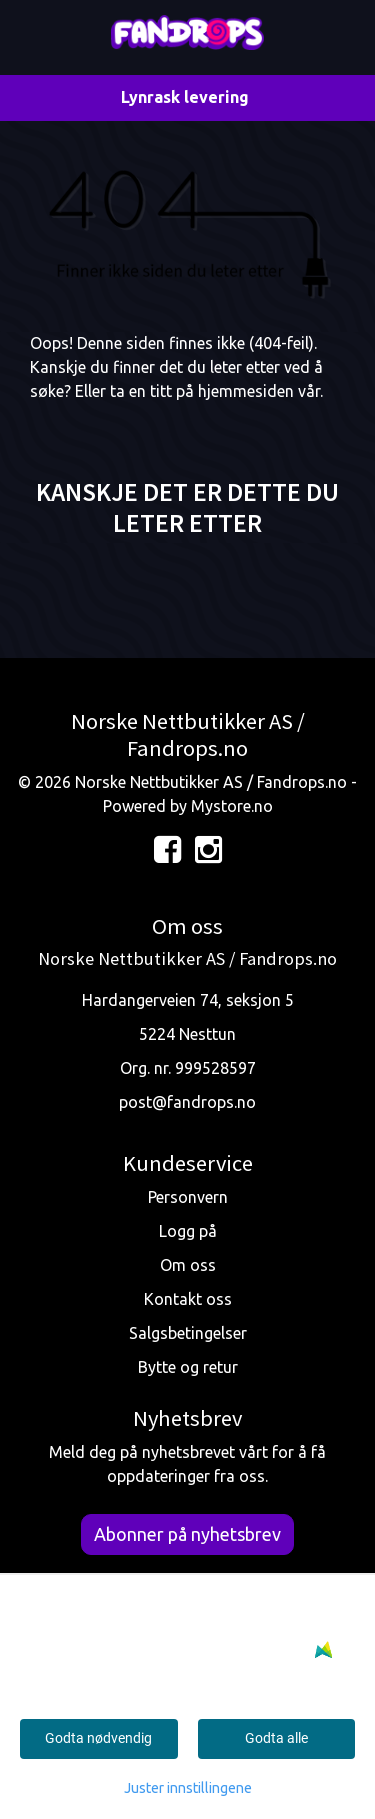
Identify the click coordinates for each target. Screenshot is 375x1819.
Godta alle (276, 1738)
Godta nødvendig (98, 1738)
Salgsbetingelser (188, 1333)
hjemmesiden (246, 391)
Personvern (188, 1197)
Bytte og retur (188, 1367)
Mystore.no (232, 806)
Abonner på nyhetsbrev (187, 1534)
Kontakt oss (188, 1299)
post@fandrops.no (187, 1102)
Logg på (188, 1231)
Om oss (188, 1265)
